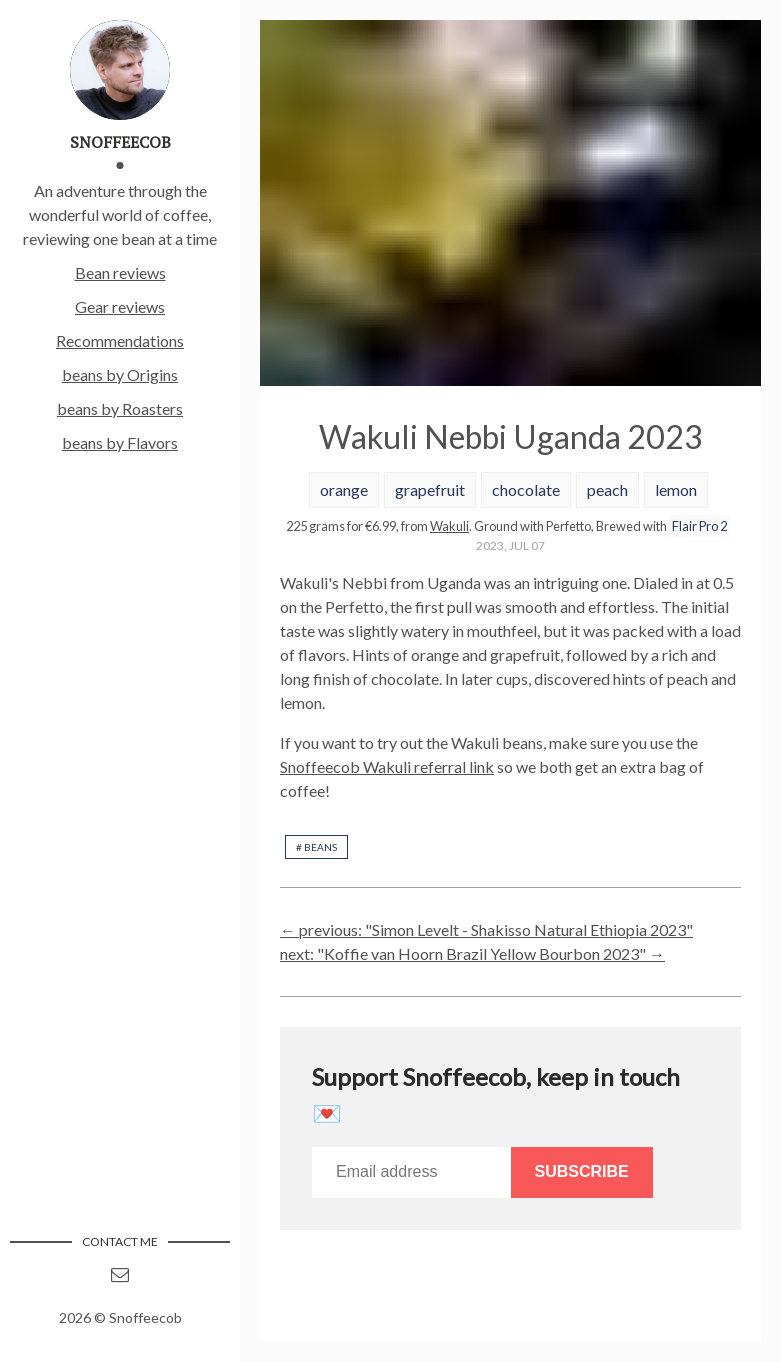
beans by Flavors (120, 442)
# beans (316, 847)
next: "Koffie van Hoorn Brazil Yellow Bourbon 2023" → (472, 953)
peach (607, 489)
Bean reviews (120, 272)
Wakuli (449, 526)
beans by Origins (120, 374)
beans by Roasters (120, 408)
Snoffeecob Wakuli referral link (387, 766)
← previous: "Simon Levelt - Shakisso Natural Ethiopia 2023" (486, 929)
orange (344, 489)
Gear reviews (120, 306)
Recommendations (120, 340)
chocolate (526, 489)
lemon (676, 489)
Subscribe (582, 1171)
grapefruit (430, 489)
